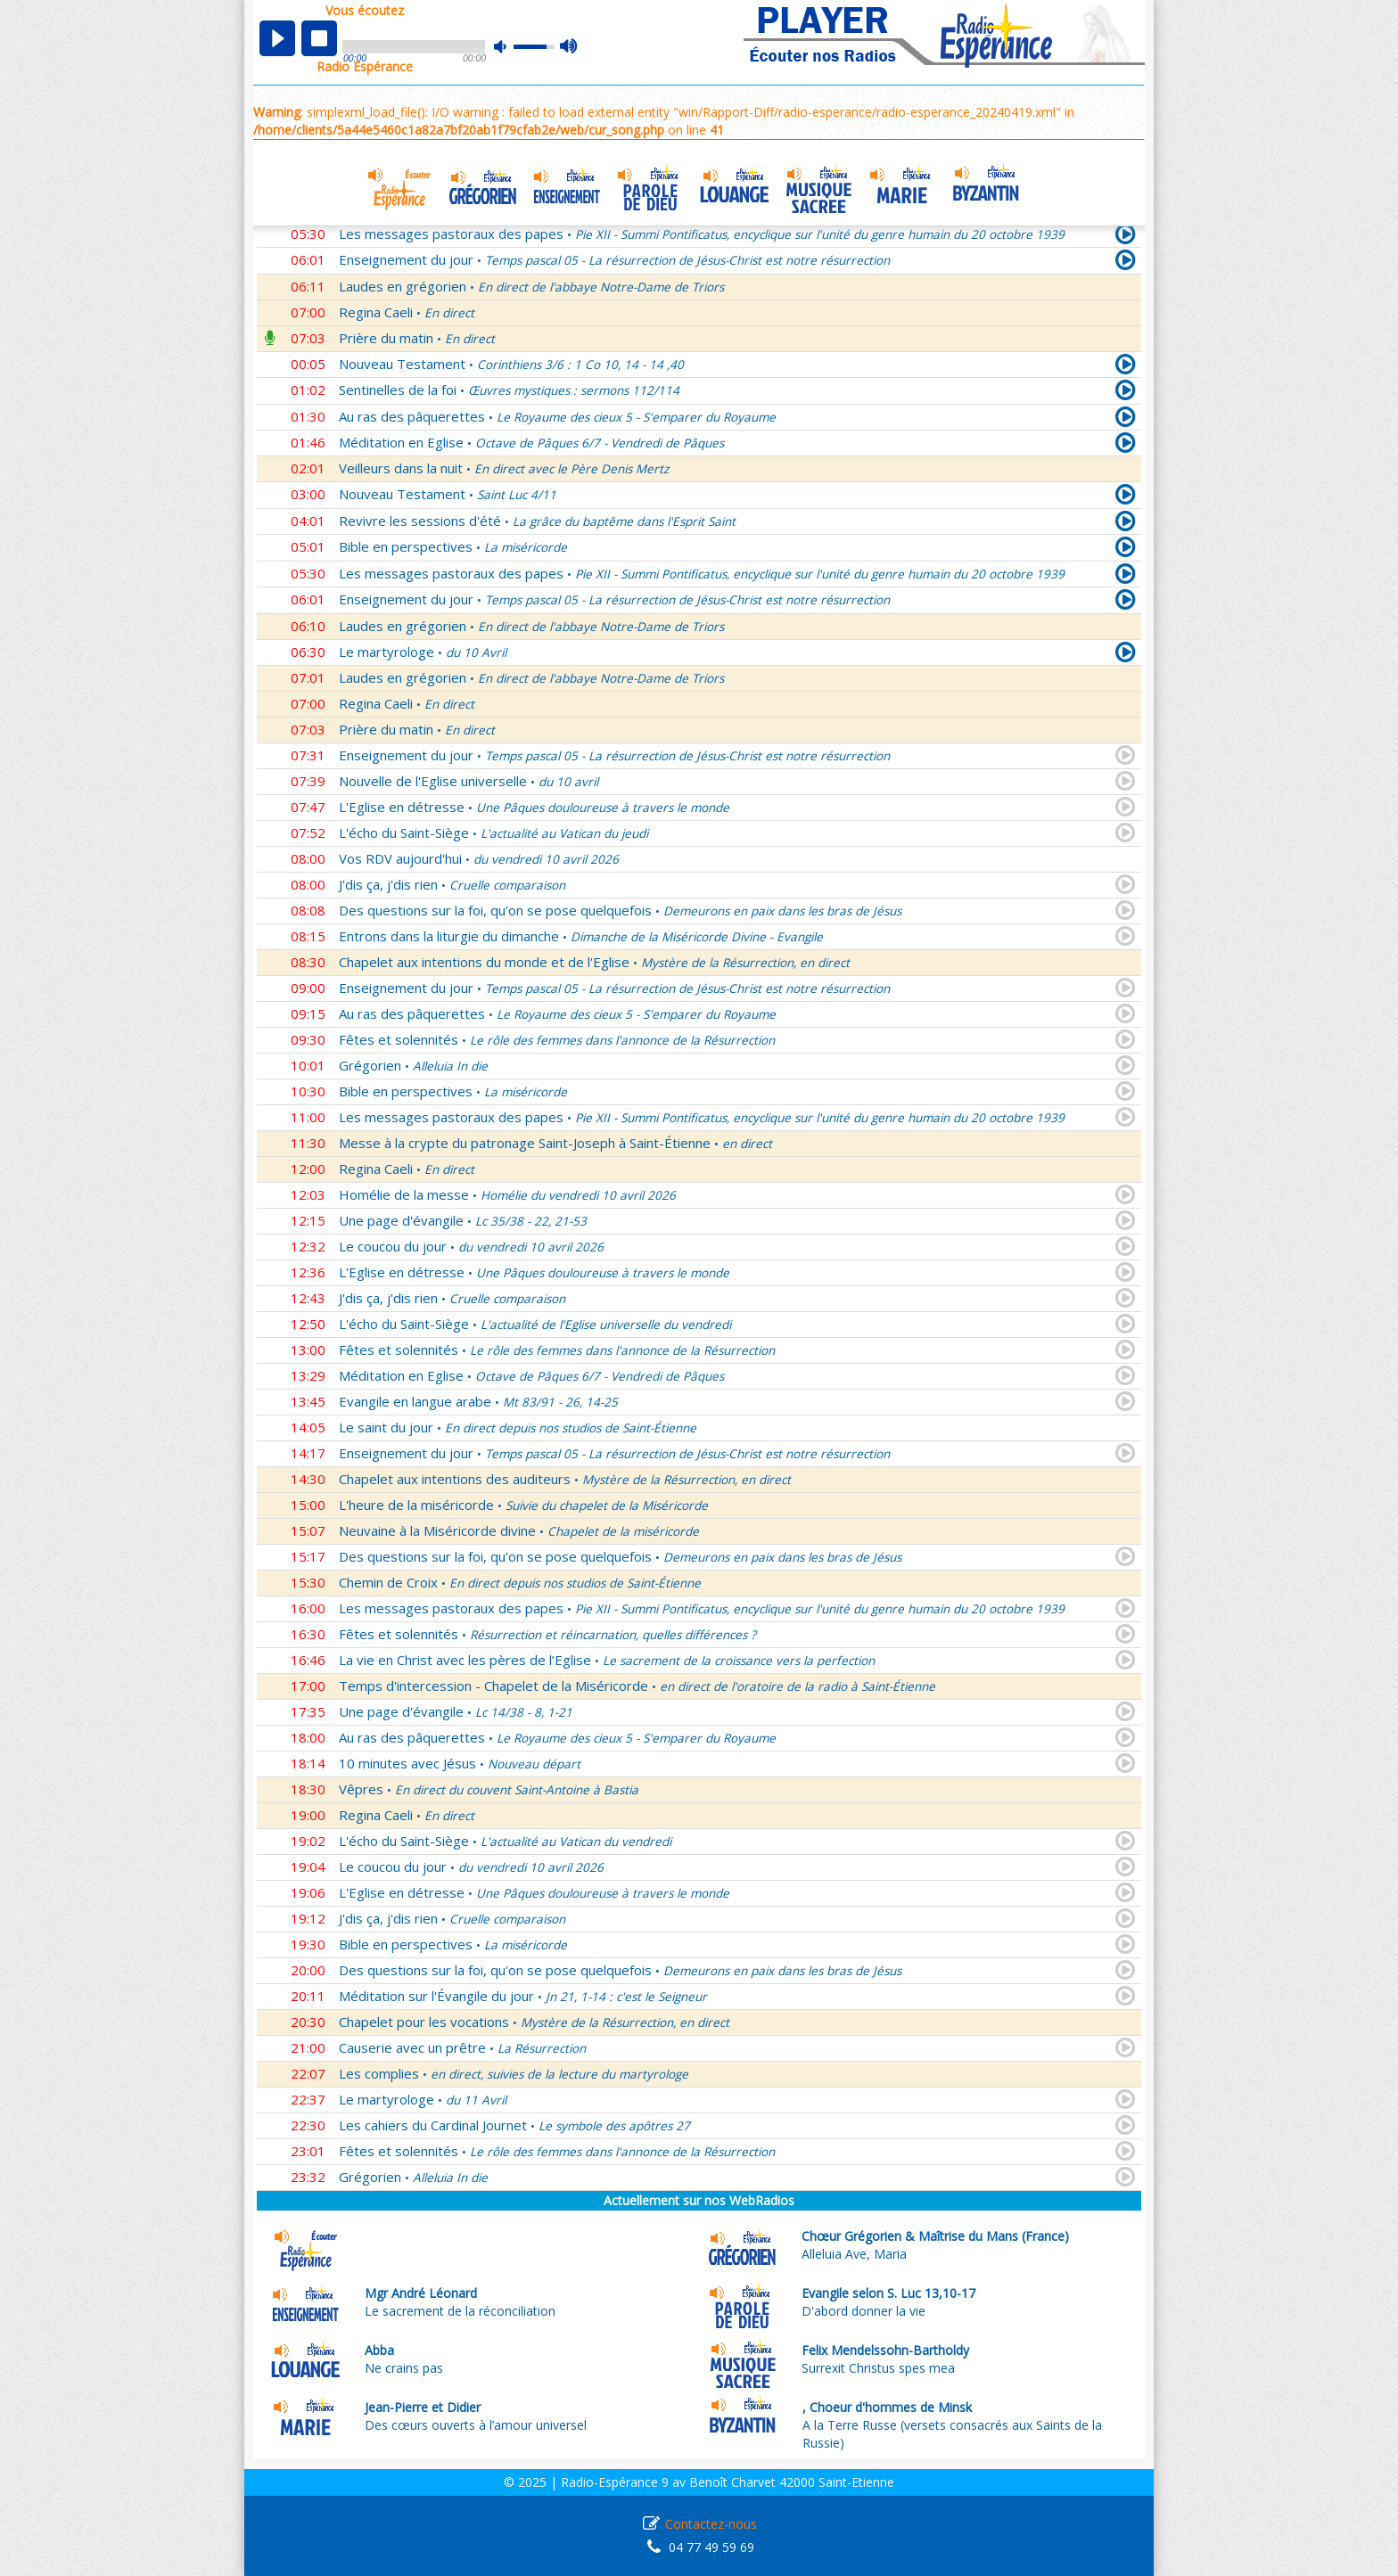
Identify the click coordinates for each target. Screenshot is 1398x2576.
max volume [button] (569, 47)
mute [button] (509, 46)
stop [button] (319, 38)
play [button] (277, 38)
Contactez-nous (711, 2523)
